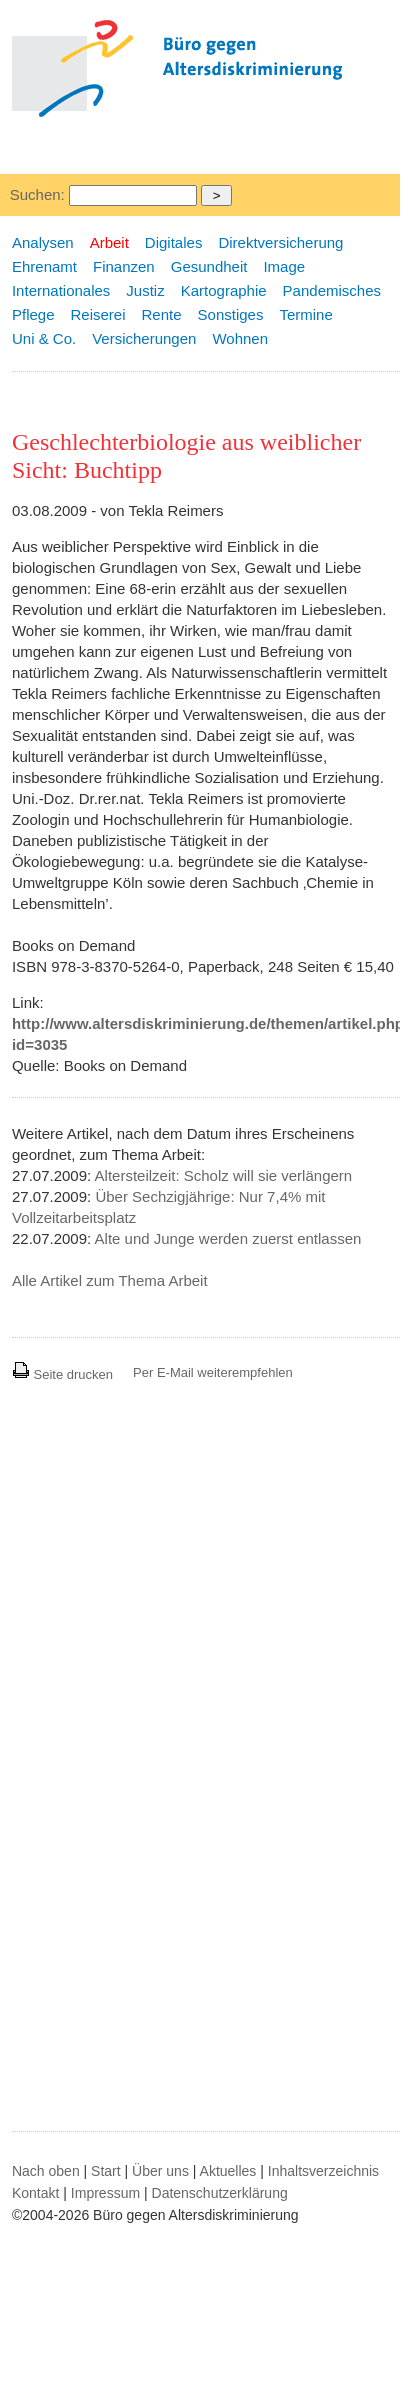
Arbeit (109, 242)
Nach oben (46, 2171)
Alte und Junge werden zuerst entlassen (228, 1238)
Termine (305, 314)
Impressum (105, 2193)
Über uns (160, 2171)
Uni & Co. (44, 338)
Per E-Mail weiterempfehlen (213, 1372)
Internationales (61, 290)
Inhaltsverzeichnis (323, 2171)
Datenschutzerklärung (220, 2193)
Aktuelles (228, 2171)
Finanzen (124, 266)
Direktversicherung (280, 242)
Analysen (43, 242)
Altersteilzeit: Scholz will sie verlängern (224, 1175)
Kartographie (224, 290)
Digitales (174, 242)
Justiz (145, 290)
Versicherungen (144, 338)
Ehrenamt (44, 266)
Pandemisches (332, 290)
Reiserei (98, 314)
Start (106, 2171)
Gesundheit (209, 266)
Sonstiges (231, 314)
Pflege (33, 314)
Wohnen (240, 338)
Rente (162, 314)
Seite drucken (62, 1374)
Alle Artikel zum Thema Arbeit (110, 1280)
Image (284, 266)
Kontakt (35, 2193)
